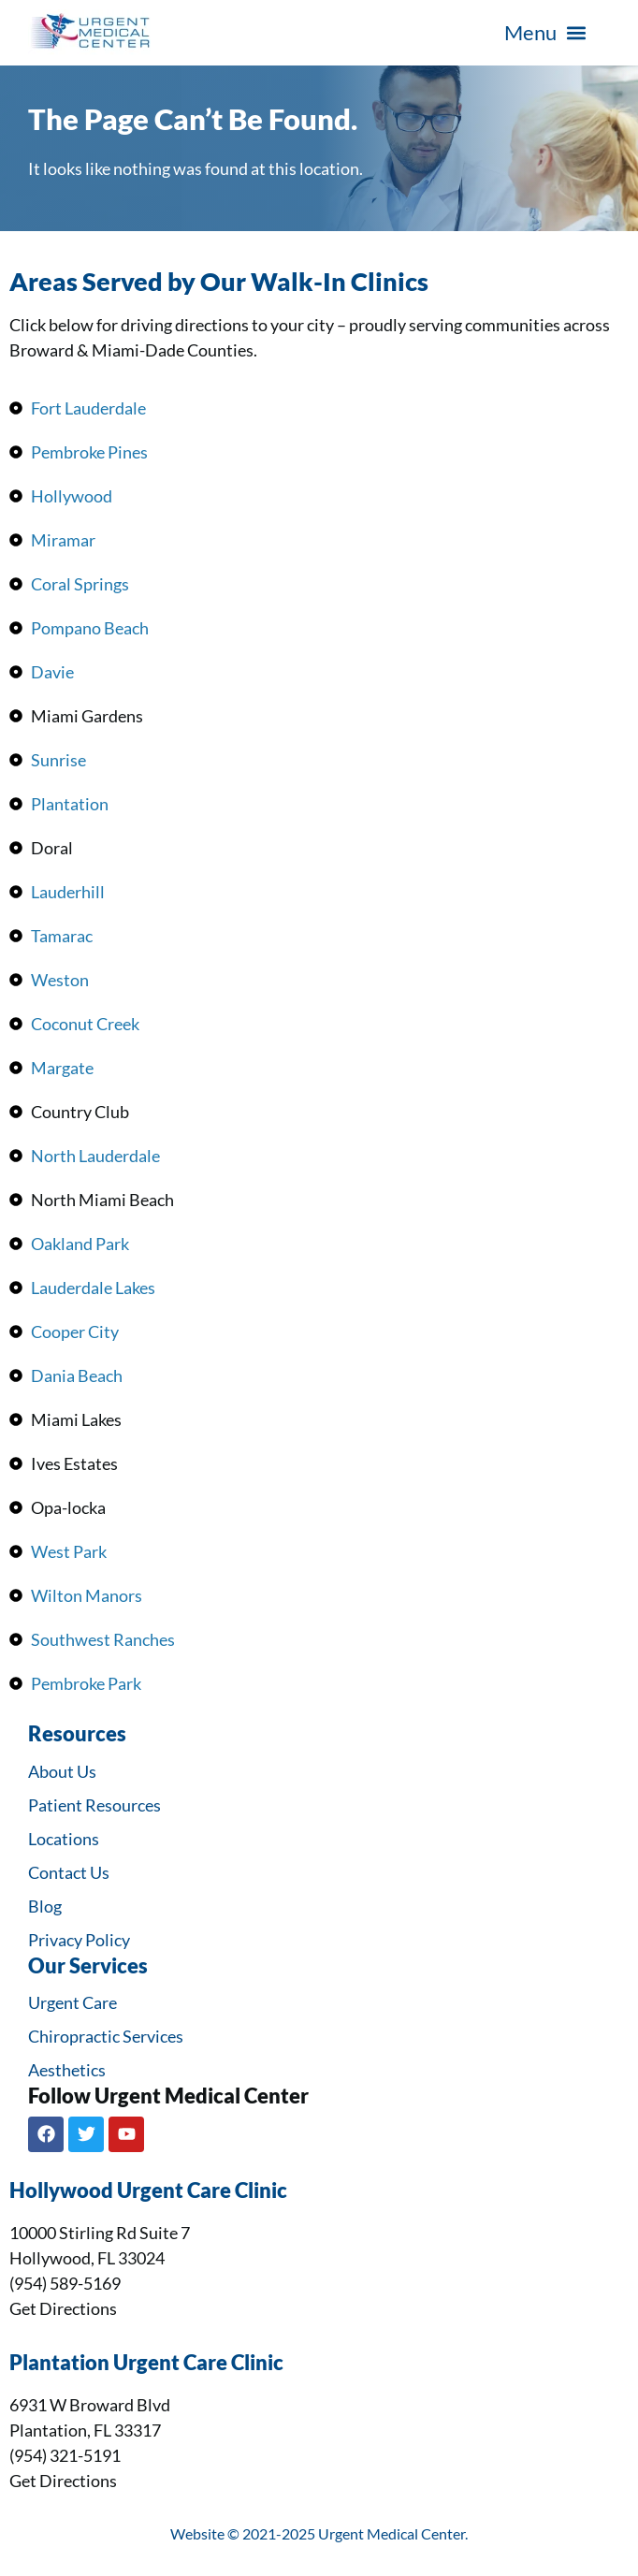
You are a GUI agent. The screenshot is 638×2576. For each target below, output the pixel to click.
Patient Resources (94, 1805)
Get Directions (63, 2308)
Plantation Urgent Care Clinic (146, 2362)
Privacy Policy (79, 1939)
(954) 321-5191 (65, 2455)
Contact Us (68, 1872)
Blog (45, 1906)
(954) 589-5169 (65, 2283)
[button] (545, 33)
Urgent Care (72, 2002)
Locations (63, 1838)
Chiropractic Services (105, 2036)
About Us (62, 1771)
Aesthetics (67, 2069)
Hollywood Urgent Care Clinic (148, 2190)
